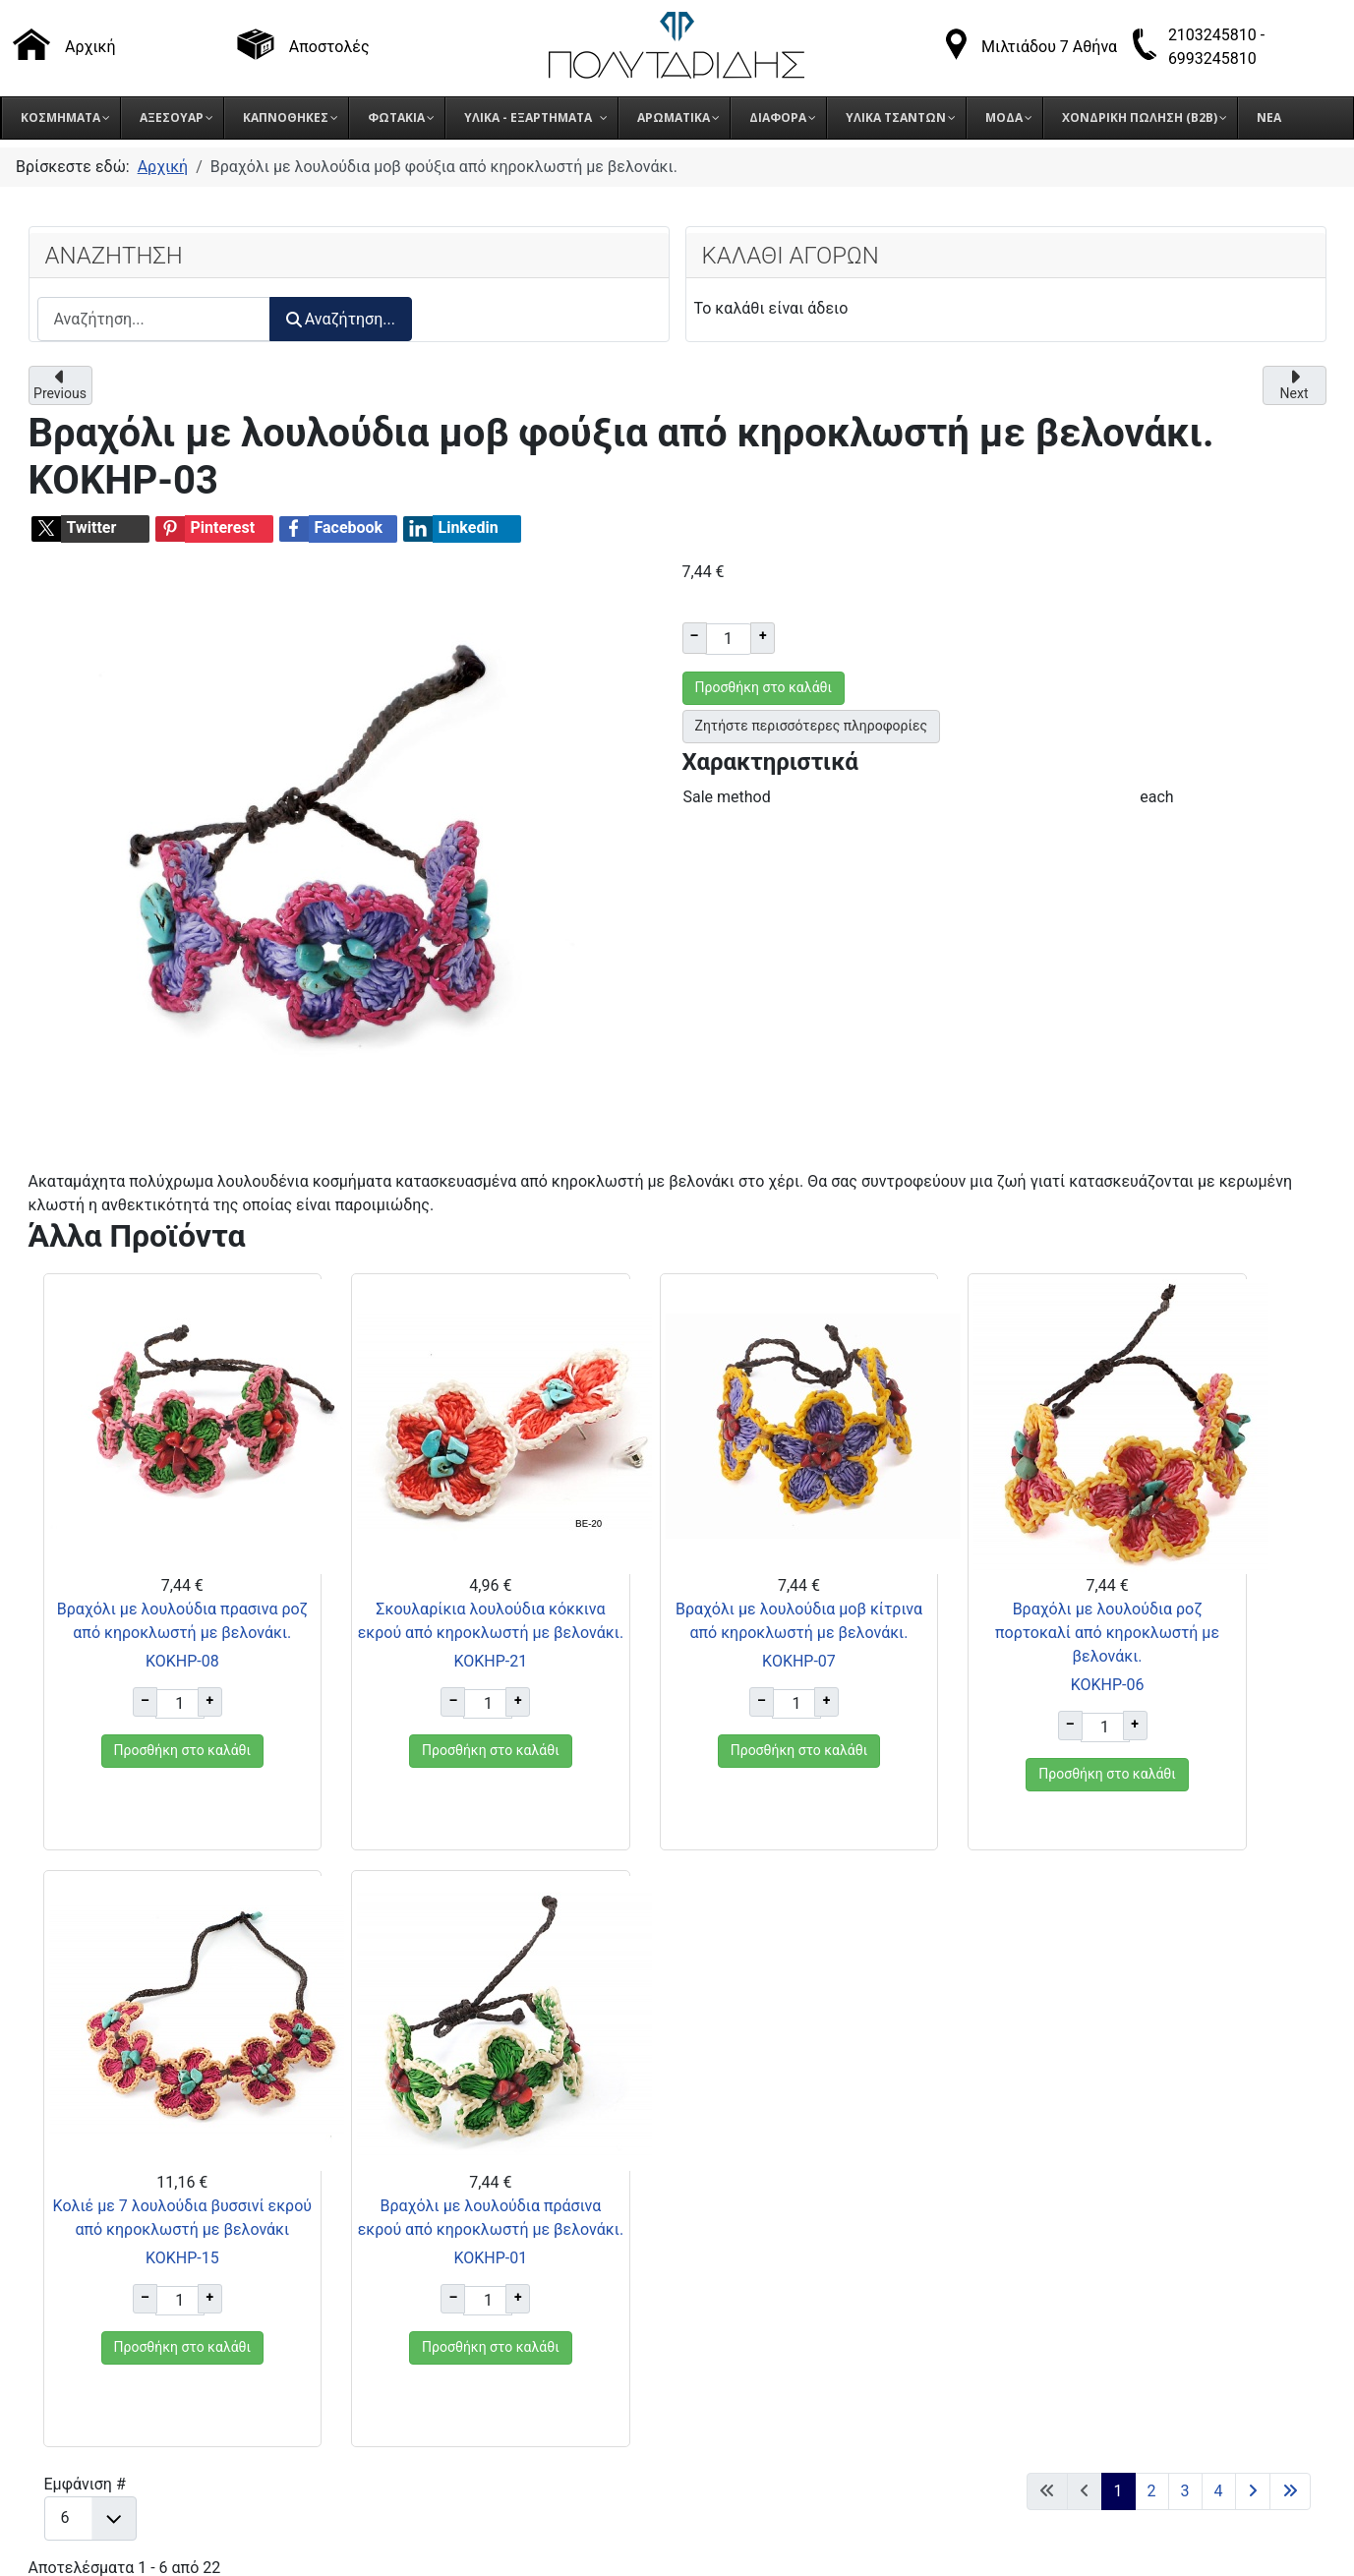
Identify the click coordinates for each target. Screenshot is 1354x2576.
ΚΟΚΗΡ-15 (1001, 1708)
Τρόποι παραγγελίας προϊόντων (1041, 2161)
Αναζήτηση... (340, 319)
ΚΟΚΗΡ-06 (785, 1708)
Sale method (727, 797)
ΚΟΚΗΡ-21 (352, 1708)
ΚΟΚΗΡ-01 (1218, 1708)
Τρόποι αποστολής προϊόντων (1035, 2186)
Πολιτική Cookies (990, 2260)
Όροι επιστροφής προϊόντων (1031, 2210)
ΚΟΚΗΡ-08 (136, 1708)
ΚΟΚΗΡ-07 (569, 1708)
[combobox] (153, 319)
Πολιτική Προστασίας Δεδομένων (1049, 2235)
